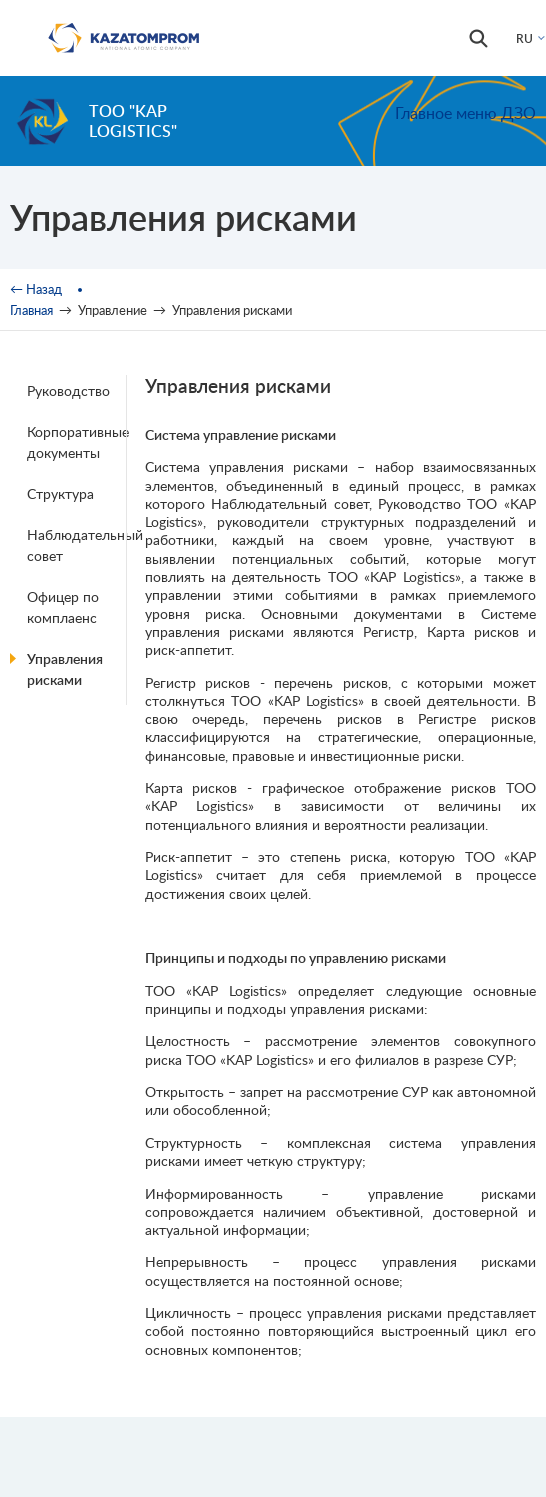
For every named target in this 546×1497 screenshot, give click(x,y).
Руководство (68, 390)
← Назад (36, 289)
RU (524, 38)
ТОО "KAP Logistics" (133, 120)
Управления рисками (65, 669)
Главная (31, 310)
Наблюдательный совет (79, 545)
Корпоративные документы (78, 442)
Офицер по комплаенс (63, 607)
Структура (60, 493)
